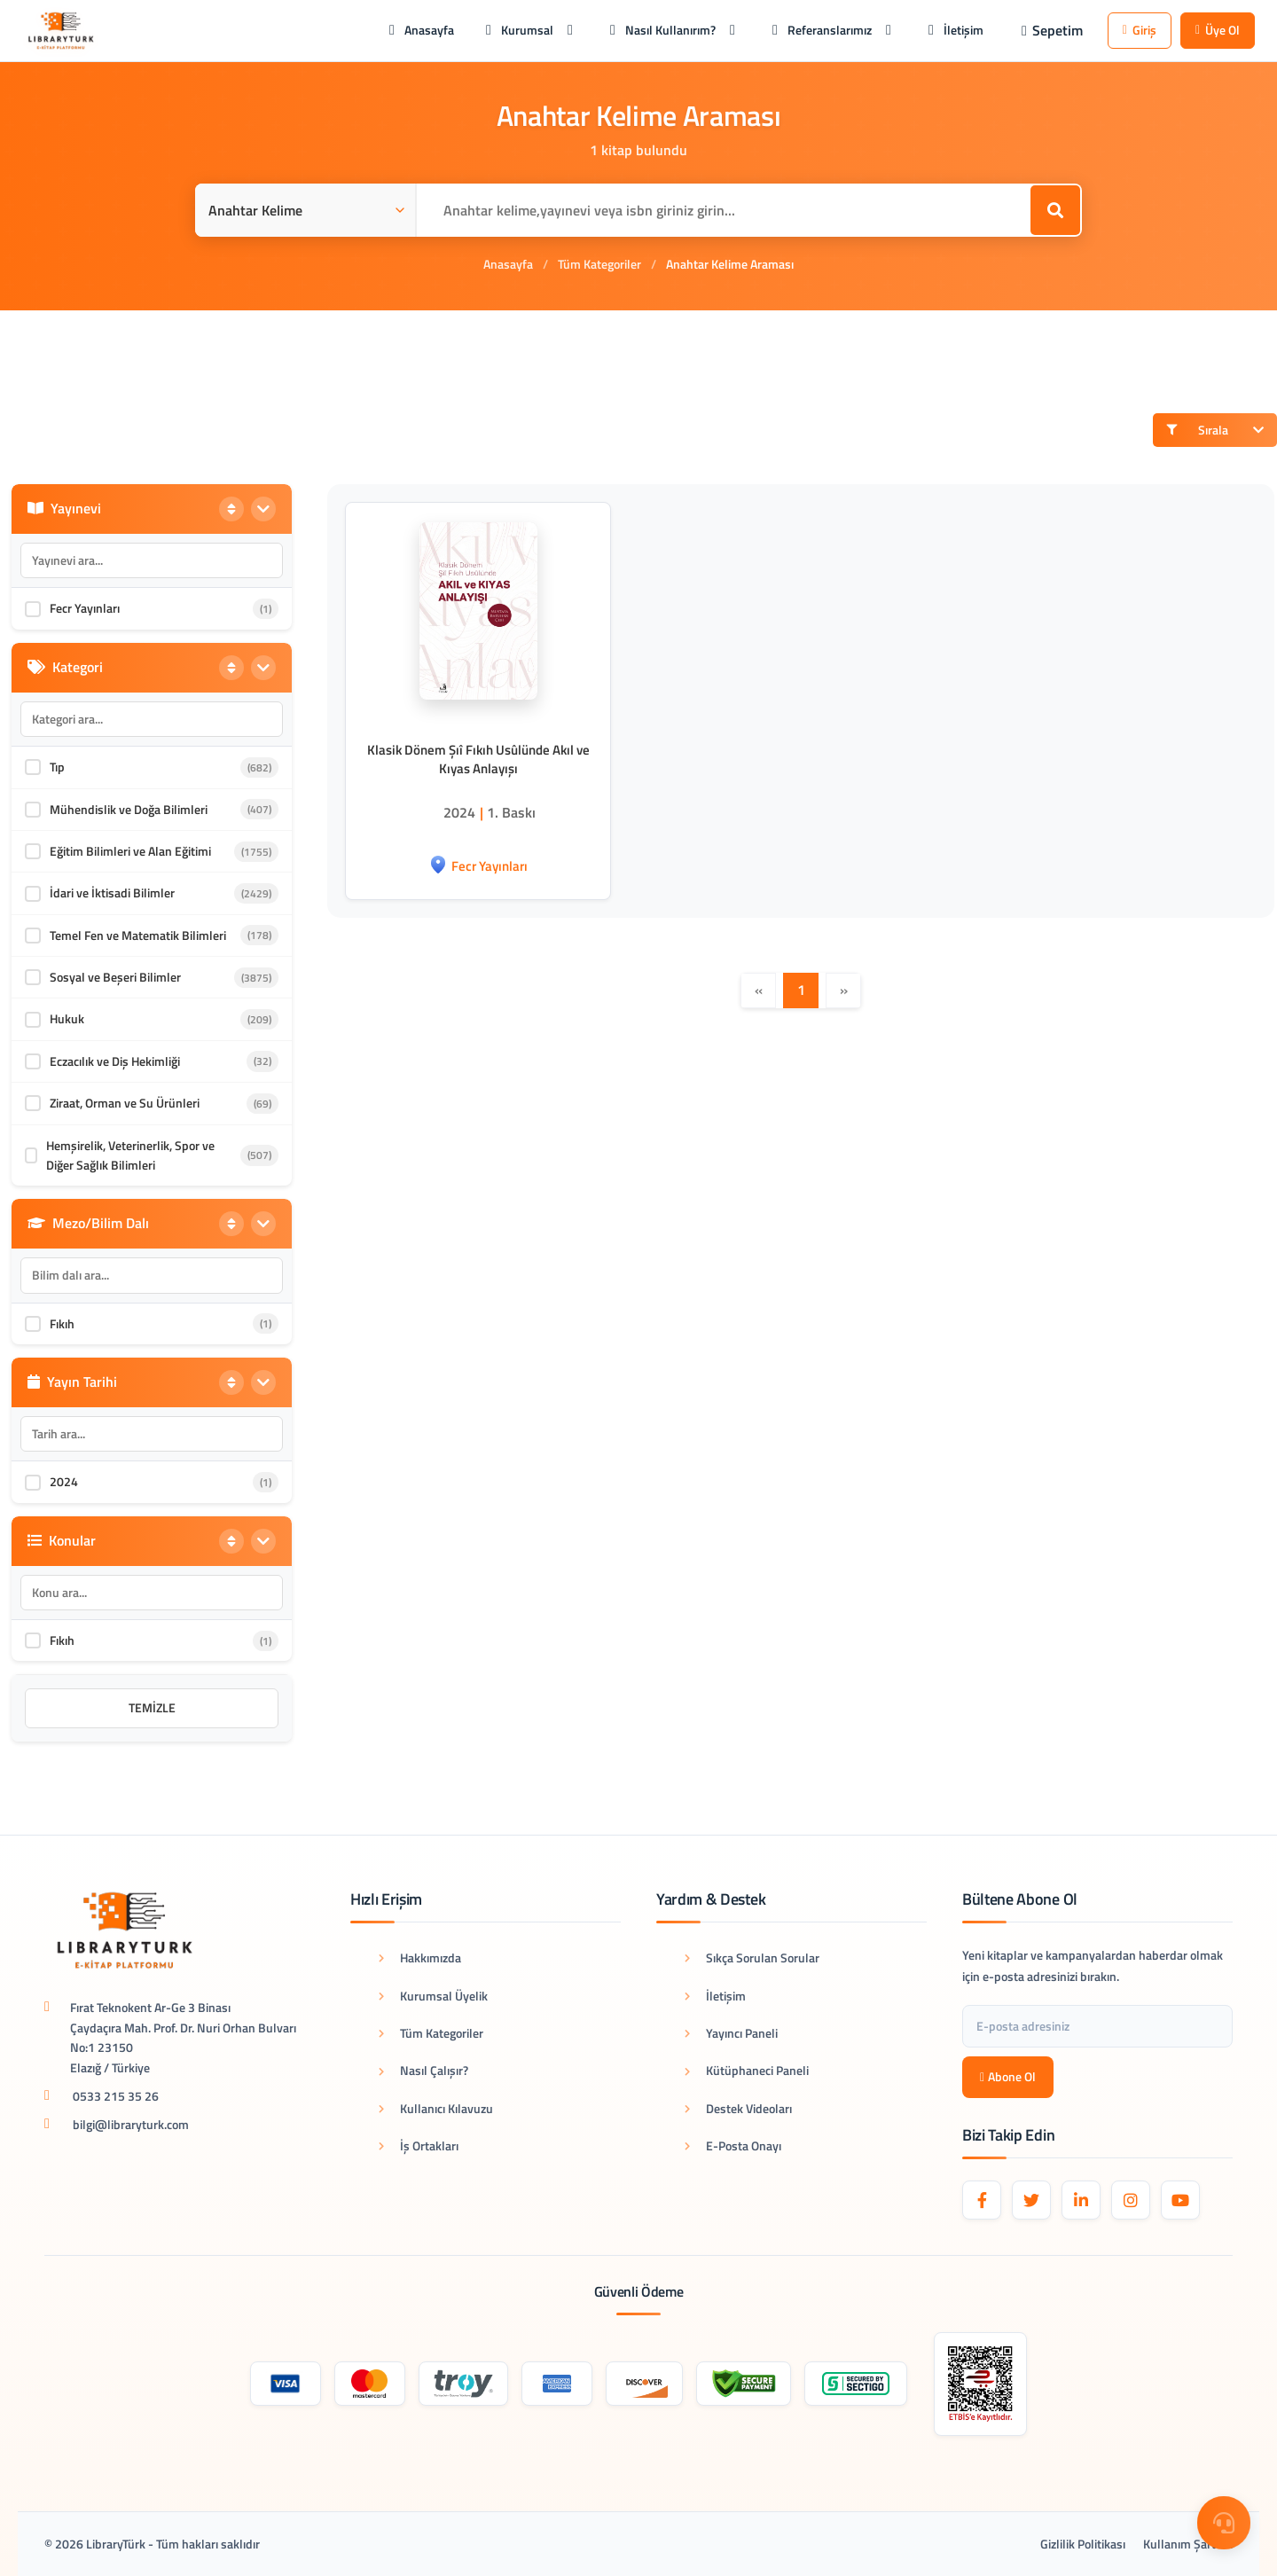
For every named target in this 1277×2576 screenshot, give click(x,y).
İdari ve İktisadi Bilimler (112, 892)
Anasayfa (508, 263)
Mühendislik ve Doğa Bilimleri (129, 809)
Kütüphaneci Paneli (747, 2070)
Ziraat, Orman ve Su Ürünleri (125, 1102)
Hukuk (67, 1018)
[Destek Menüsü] (1223, 2522)
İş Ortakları (418, 2145)
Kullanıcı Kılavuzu (436, 2108)
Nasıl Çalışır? (423, 2070)
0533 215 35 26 (116, 2096)
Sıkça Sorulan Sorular (752, 1957)
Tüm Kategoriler (599, 263)
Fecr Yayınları (85, 608)
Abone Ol (1008, 2076)
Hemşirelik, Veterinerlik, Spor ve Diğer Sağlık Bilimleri (130, 1155)
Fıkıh (62, 1323)
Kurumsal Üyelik (433, 1995)
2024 (64, 1481)
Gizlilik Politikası (1082, 2543)
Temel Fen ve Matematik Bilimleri (138, 935)
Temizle (152, 1707)
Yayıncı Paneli (731, 2033)
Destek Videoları (738, 2108)
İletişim (715, 1995)
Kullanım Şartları (1188, 2543)
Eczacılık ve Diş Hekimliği (115, 1061)
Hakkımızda (420, 1957)
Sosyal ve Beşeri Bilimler (115, 976)
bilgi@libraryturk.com (131, 2124)
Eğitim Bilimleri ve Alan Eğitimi (130, 851)
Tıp (57, 766)
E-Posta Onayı (733, 2145)
